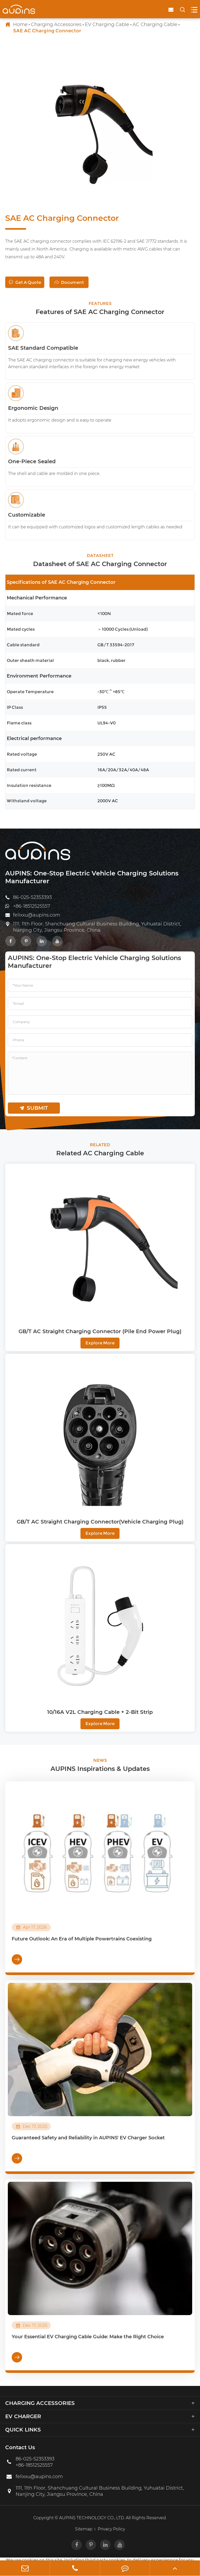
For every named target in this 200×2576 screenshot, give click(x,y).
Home (20, 24)
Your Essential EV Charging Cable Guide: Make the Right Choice (88, 2337)
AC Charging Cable (155, 24)
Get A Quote (25, 282)
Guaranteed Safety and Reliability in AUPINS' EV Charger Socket (88, 2138)
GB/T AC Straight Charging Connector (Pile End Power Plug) (100, 1331)
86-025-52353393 (32, 897)
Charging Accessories (56, 24)
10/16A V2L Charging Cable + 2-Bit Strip (100, 1712)
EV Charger (23, 2416)
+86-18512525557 (31, 906)
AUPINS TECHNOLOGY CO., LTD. (92, 2517)
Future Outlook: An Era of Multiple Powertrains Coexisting (82, 1939)
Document (69, 282)
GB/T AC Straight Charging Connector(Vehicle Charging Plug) (100, 1522)
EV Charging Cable (107, 24)
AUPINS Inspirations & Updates (100, 1768)
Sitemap (83, 2529)
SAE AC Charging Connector (47, 31)
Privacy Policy (111, 2529)
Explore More (100, 1342)
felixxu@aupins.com (36, 915)
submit (34, 1108)
